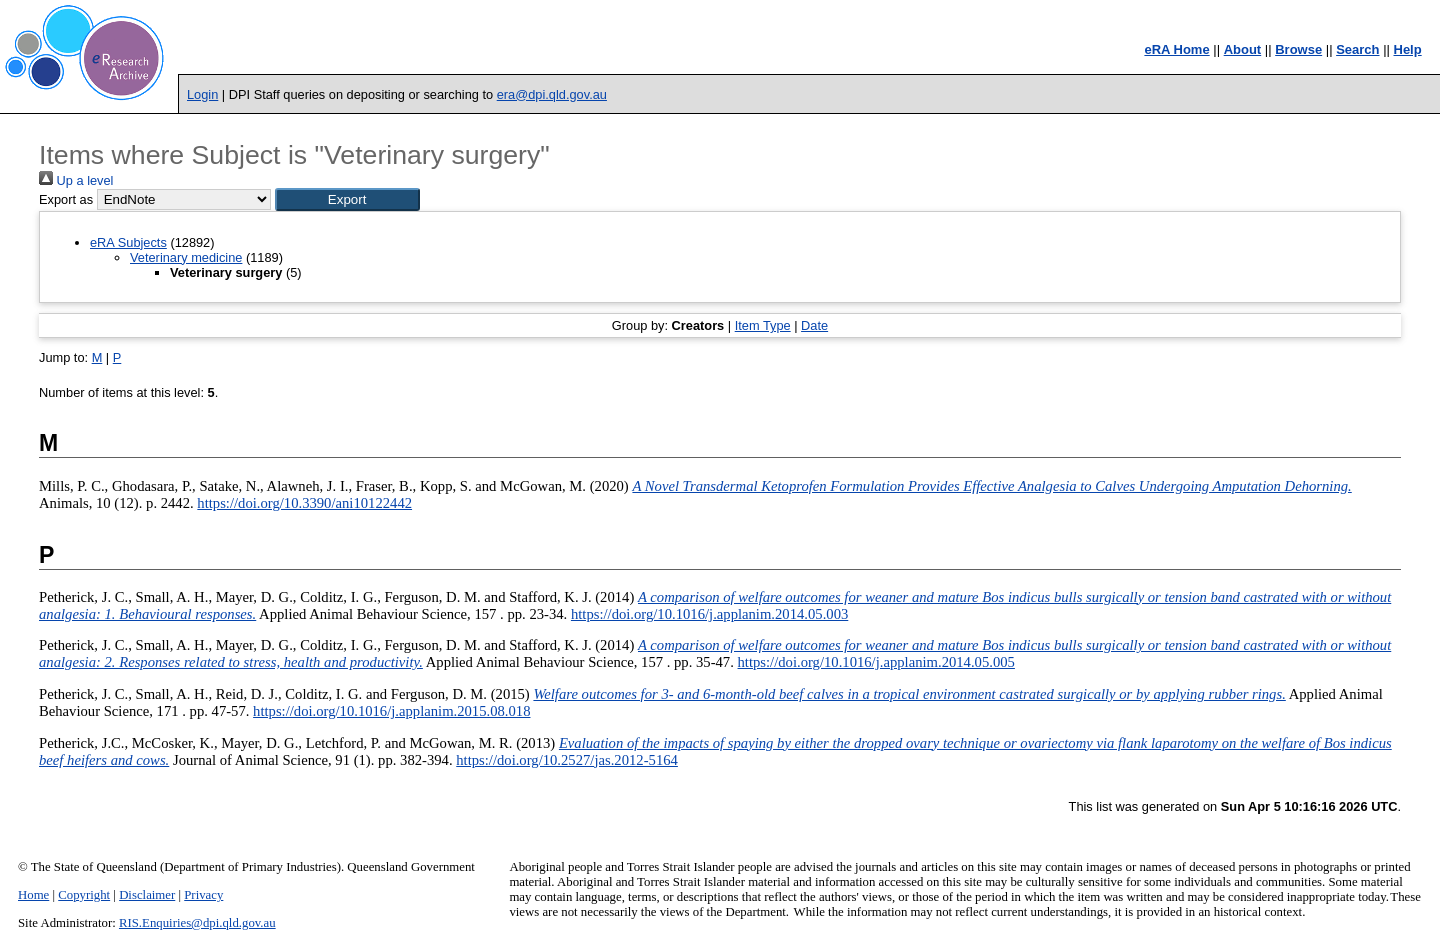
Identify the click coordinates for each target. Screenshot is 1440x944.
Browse (1298, 49)
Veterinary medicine (186, 257)
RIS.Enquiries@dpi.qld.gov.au (197, 923)
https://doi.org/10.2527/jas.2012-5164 (567, 760)
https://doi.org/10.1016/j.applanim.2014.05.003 (709, 614)
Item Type (763, 325)
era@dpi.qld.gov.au (552, 94)
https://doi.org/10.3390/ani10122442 (304, 503)
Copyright (84, 895)
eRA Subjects (128, 242)
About (1243, 49)
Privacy (203, 895)
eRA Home (1176, 49)
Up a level (76, 180)
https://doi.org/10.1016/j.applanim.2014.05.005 (876, 662)
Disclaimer (147, 895)
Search (1357, 49)
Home (33, 895)
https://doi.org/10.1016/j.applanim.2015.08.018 (391, 711)
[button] (347, 199)
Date (814, 325)
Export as (66, 199)
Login (202, 94)
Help (1408, 49)
